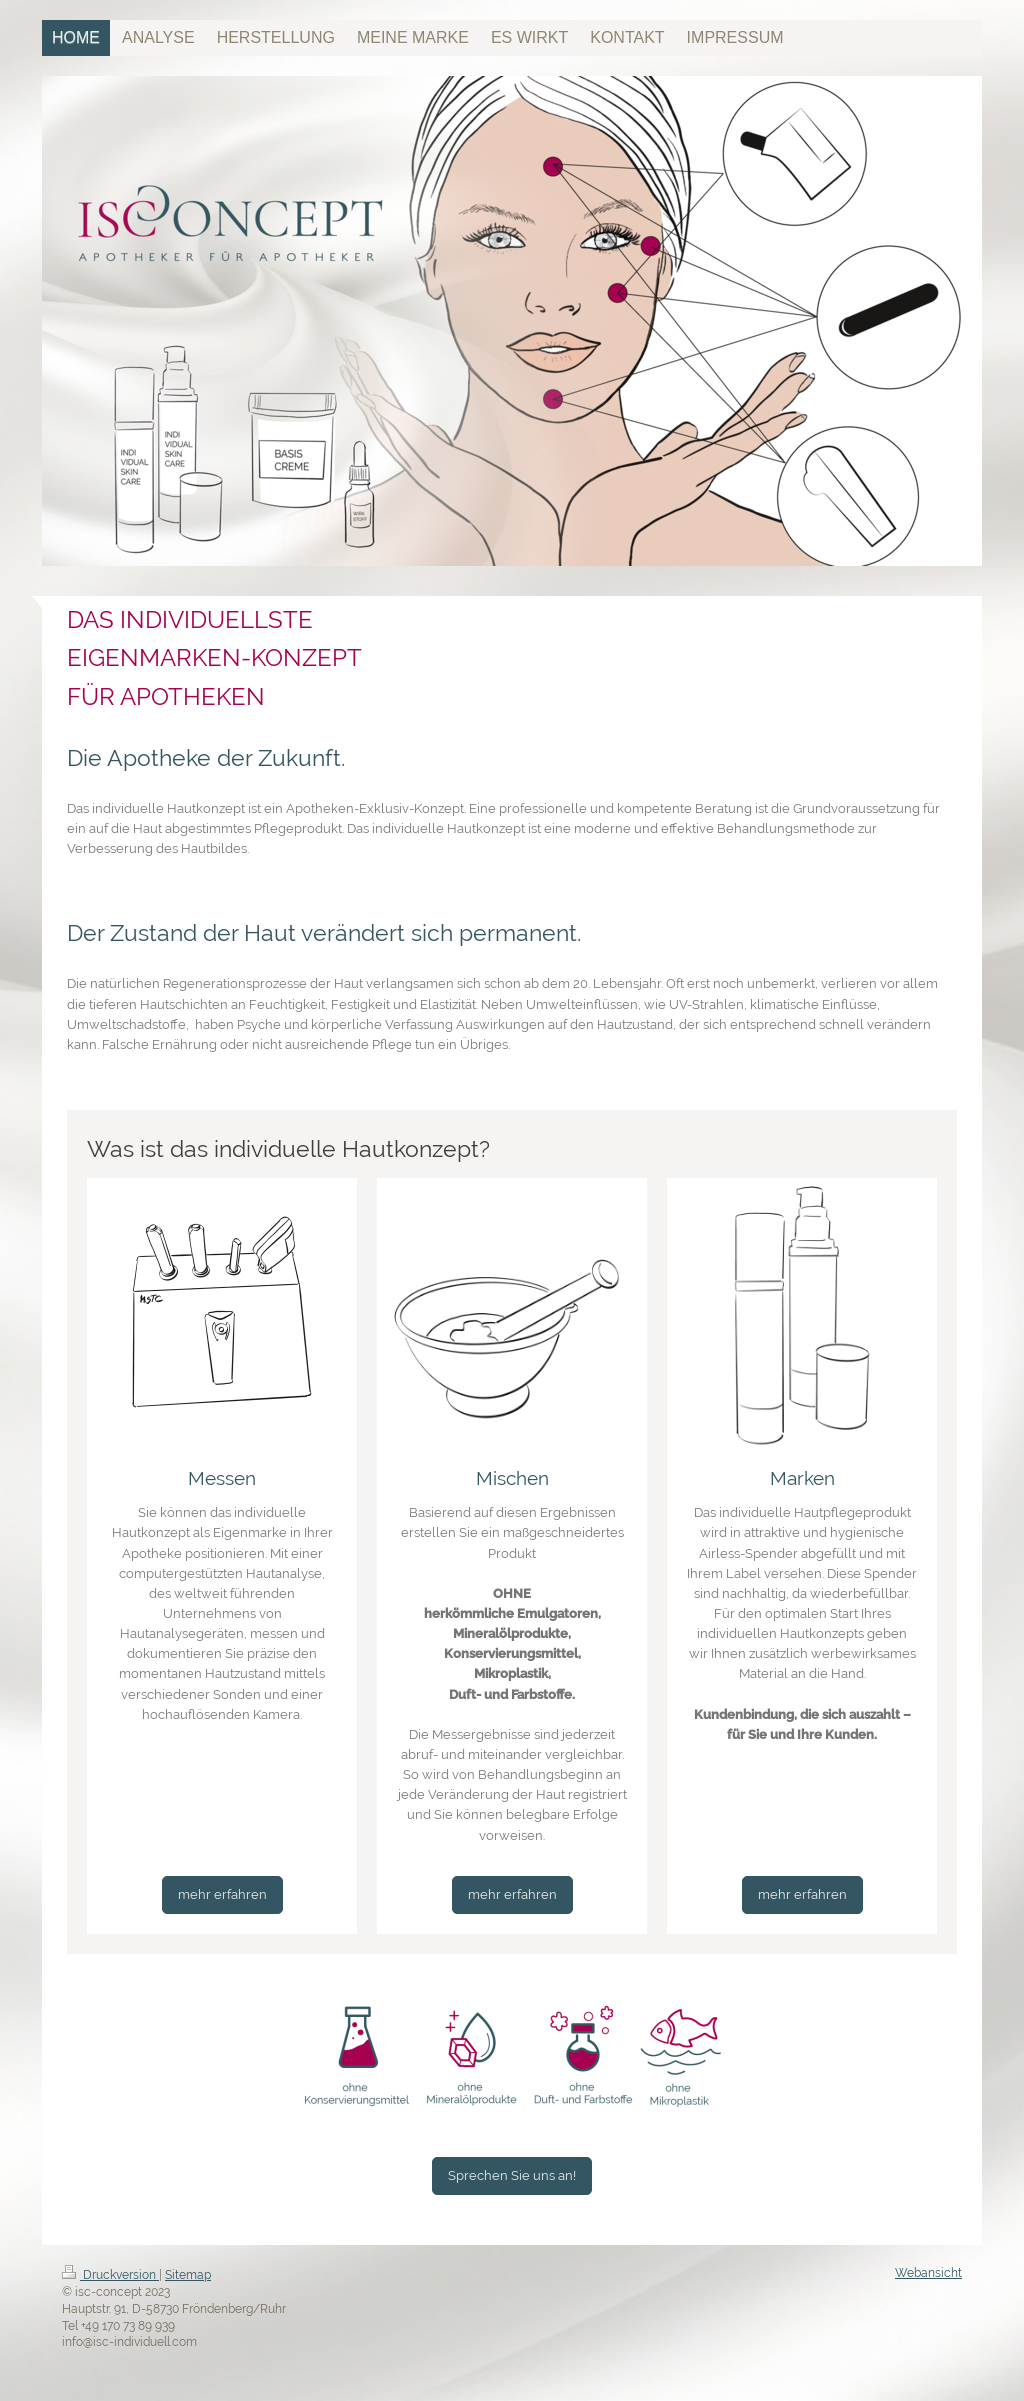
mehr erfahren (222, 1894)
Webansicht (928, 2273)
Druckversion (110, 2275)
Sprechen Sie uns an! (512, 2175)
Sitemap (188, 2275)
